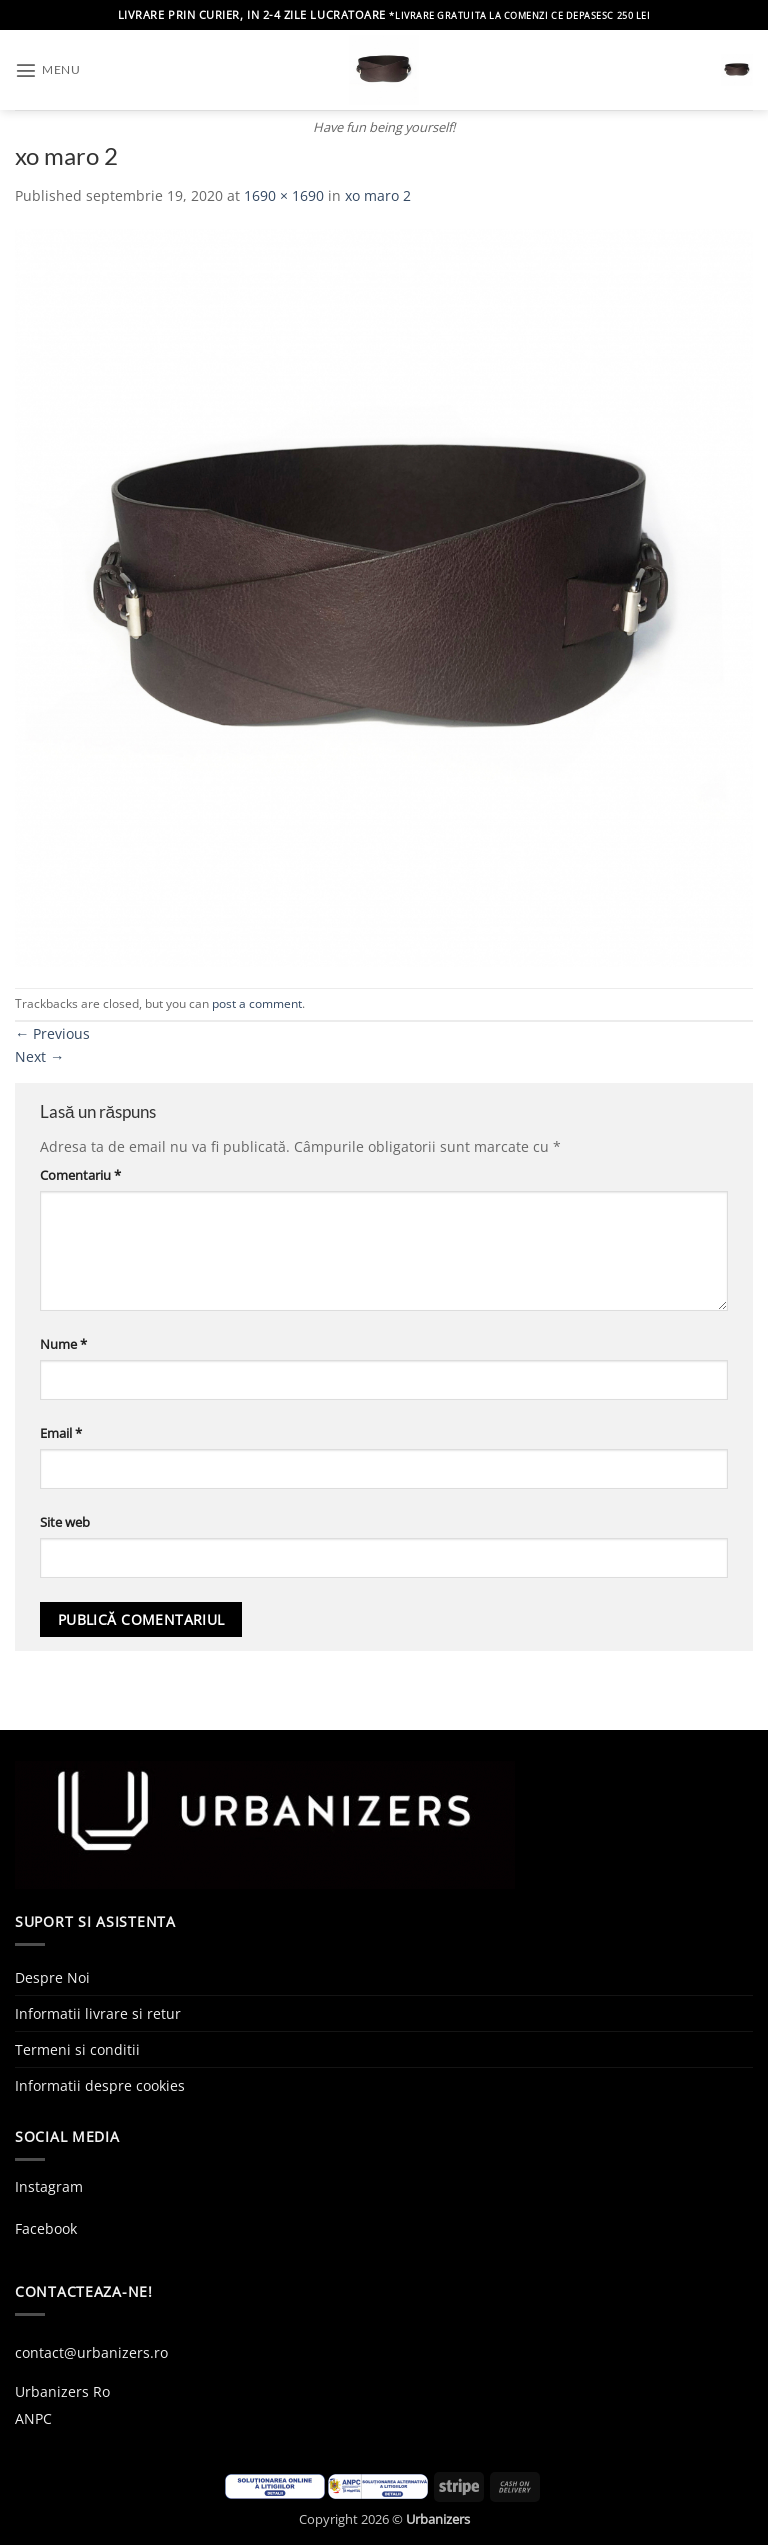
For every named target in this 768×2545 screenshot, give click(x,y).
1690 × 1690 (284, 195)
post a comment (257, 1003)
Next (39, 1056)
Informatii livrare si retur (98, 2013)
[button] (47, 70)
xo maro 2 (378, 195)
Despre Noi (52, 1977)
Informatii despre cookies (100, 2085)
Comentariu (80, 1175)
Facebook (46, 2228)
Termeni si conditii (77, 2049)
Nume (63, 1344)
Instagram (49, 2186)
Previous (52, 1033)
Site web (65, 1522)
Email (61, 1433)
